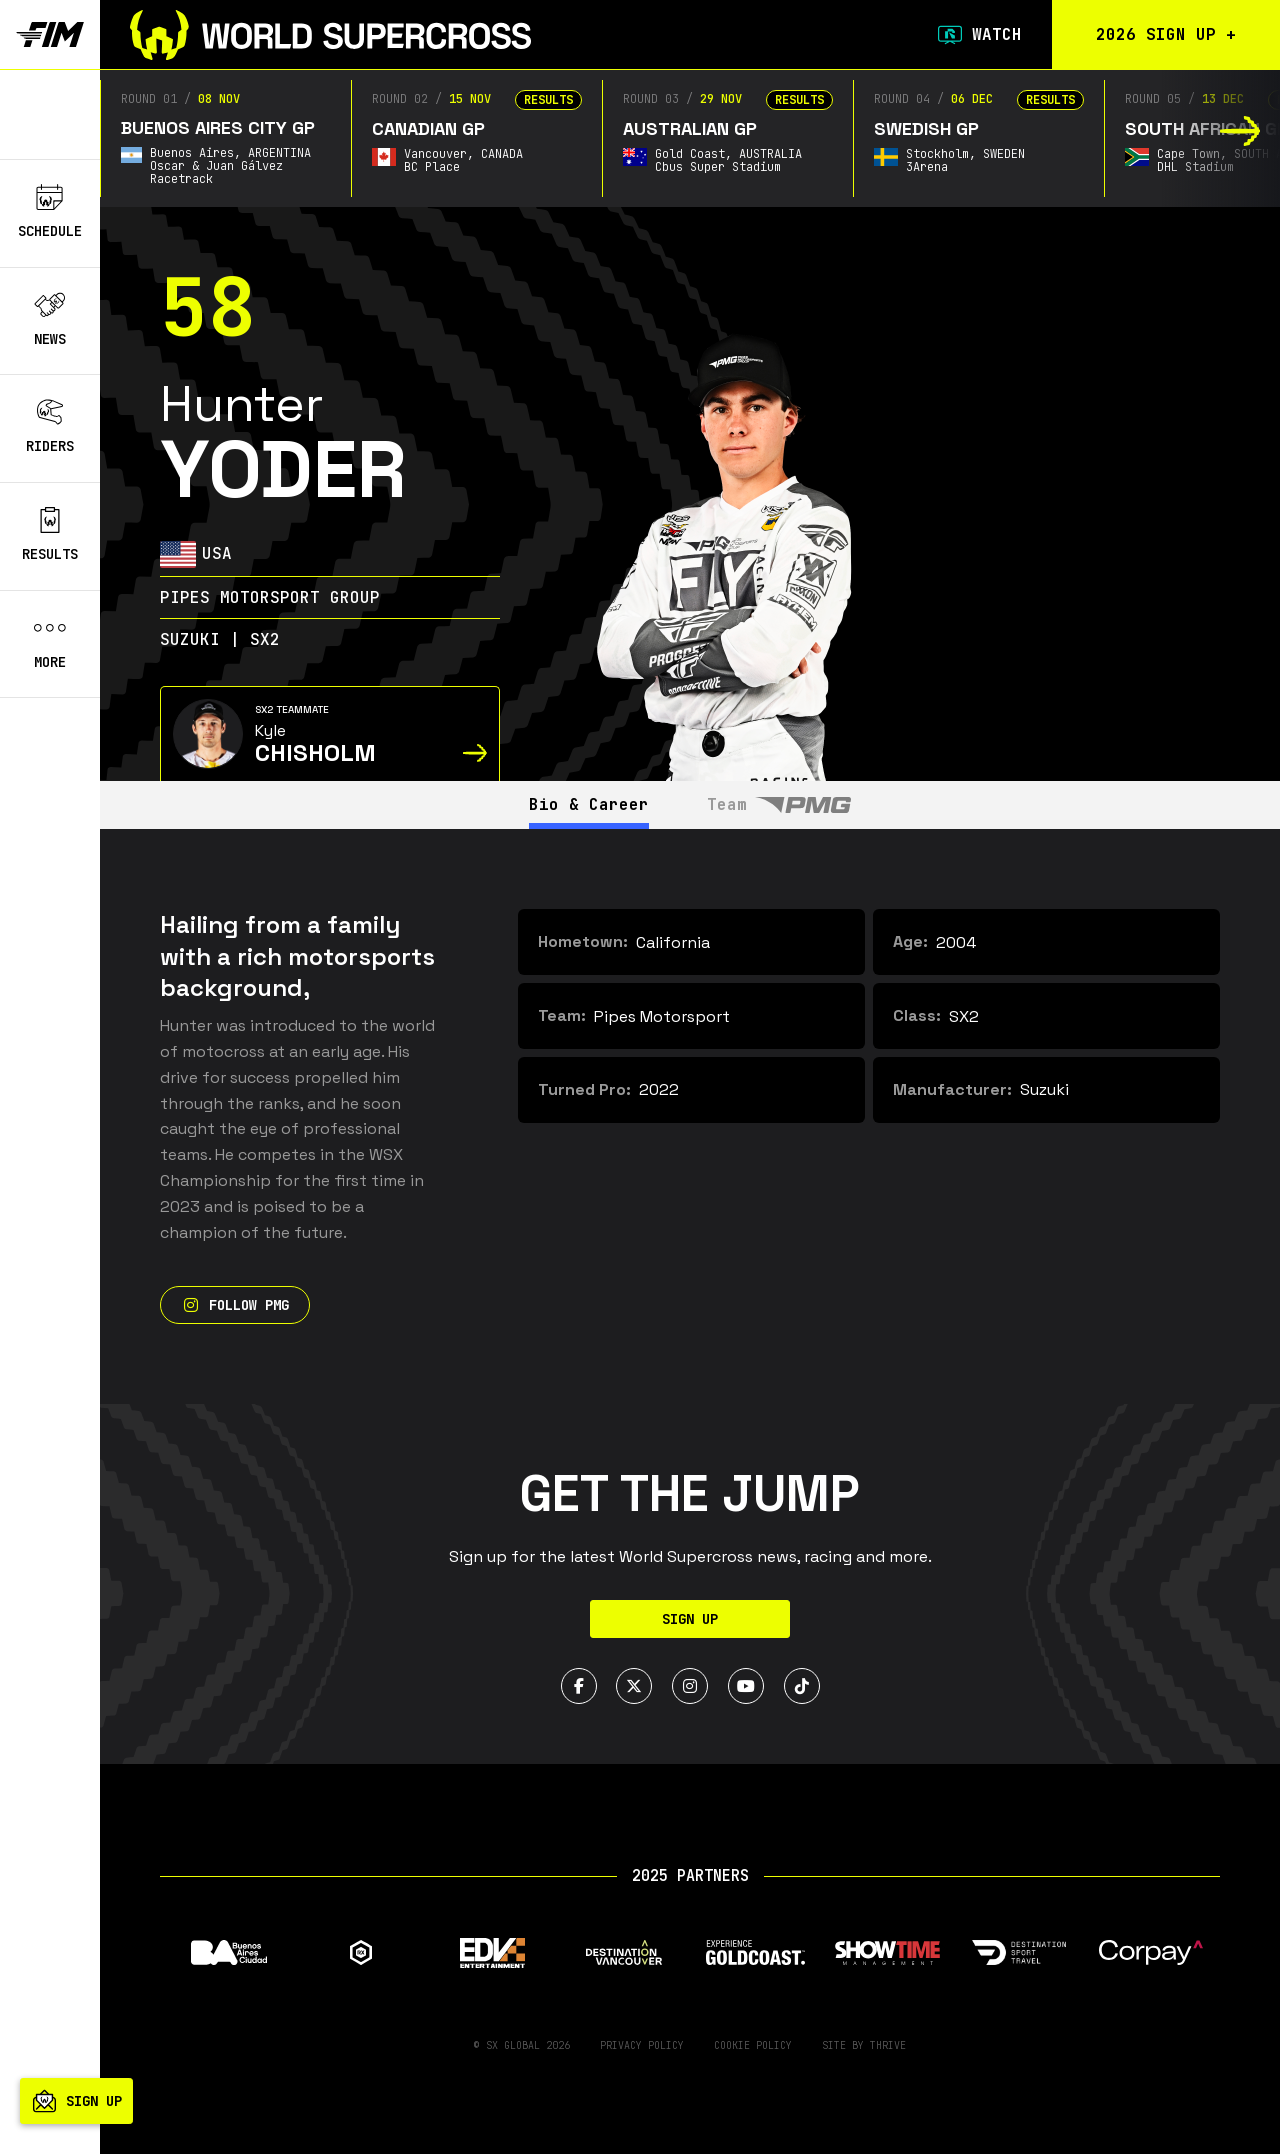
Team (780, 804)
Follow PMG (235, 1305)
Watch (978, 35)
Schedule (50, 212)
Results (50, 535)
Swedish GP (926, 128)
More (50, 643)
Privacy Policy (642, 2045)
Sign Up (690, 1619)
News (50, 320)
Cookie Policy (753, 2045)
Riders (50, 427)
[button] (1240, 131)
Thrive (888, 2045)
